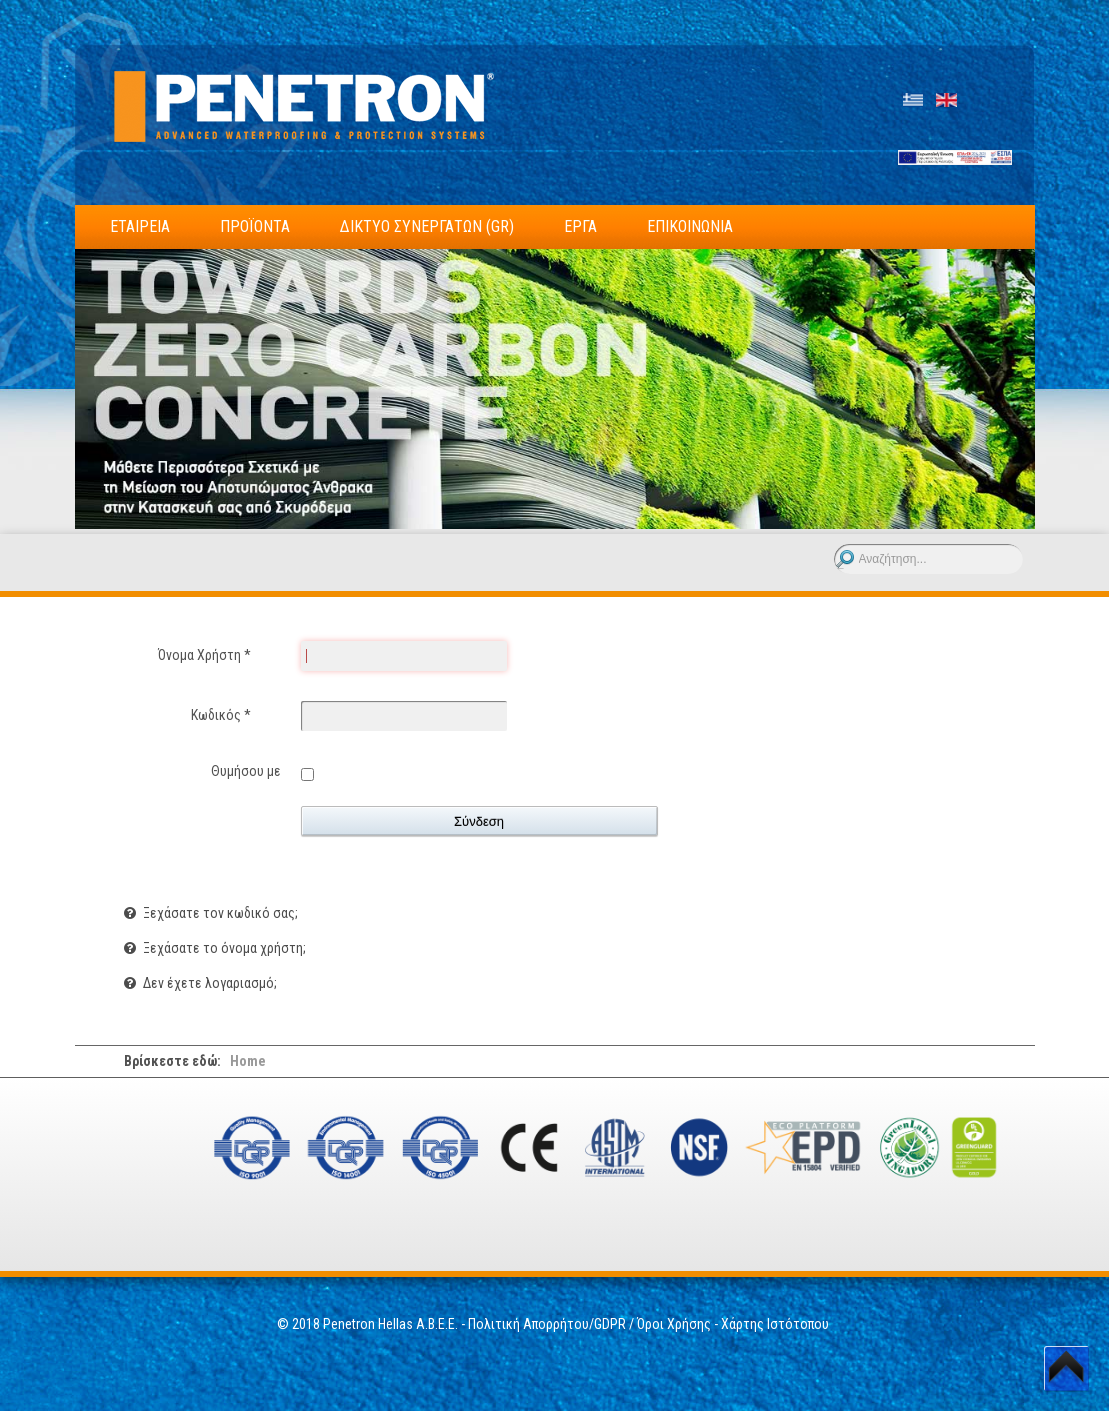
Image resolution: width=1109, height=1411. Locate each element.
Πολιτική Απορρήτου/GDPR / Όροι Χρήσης (589, 1324)
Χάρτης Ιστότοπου (776, 1324)
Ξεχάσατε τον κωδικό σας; (219, 913)
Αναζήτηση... (834, 544)
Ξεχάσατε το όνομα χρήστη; (223, 948)
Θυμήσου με (246, 771)
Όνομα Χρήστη (204, 655)
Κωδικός (221, 715)
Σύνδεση (479, 821)
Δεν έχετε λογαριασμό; (208, 983)
